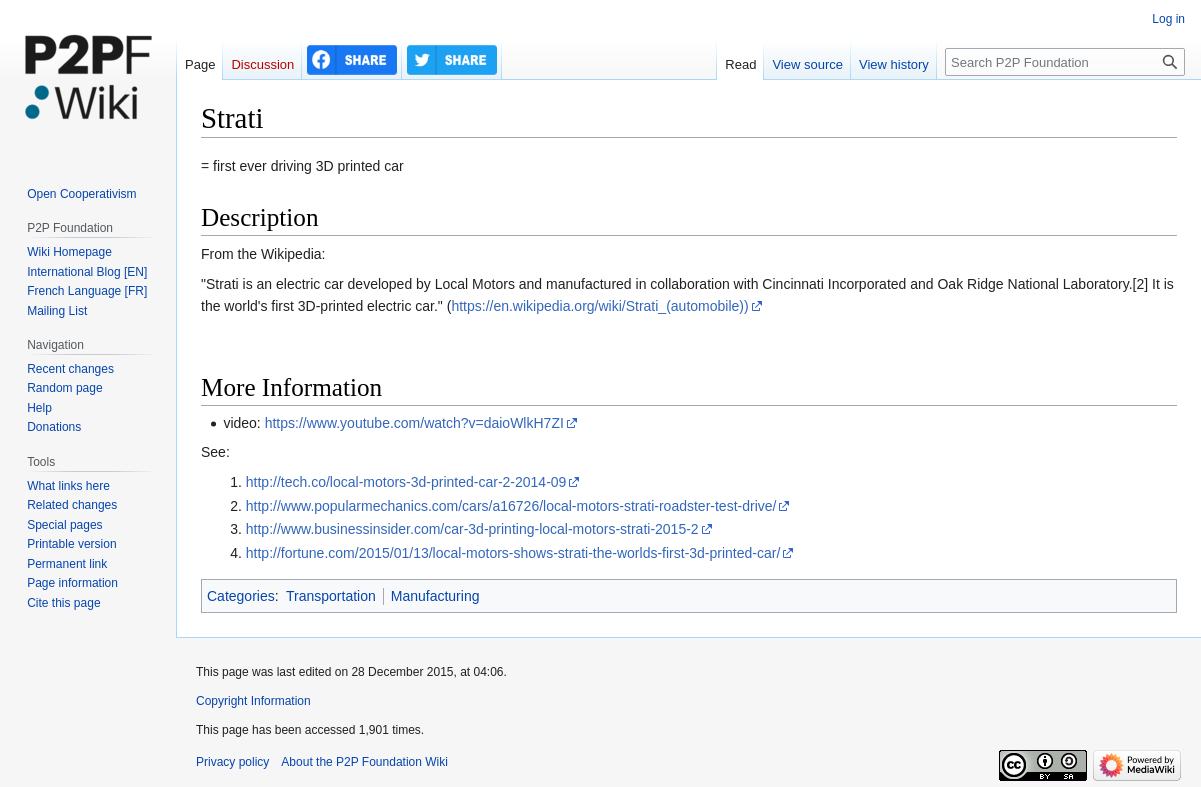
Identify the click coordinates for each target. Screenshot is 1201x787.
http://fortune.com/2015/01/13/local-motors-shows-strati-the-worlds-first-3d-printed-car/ (513, 553)
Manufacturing (435, 596)
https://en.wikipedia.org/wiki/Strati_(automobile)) (599, 306)
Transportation (331, 596)
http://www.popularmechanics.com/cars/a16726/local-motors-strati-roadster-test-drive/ (511, 506)
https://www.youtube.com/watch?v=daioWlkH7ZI (414, 423)
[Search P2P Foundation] (1065, 62)
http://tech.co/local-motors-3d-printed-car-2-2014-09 (406, 482)
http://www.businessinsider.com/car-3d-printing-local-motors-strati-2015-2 (472, 529)
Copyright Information (253, 701)
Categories (241, 596)
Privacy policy (232, 762)
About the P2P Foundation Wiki (364, 762)
